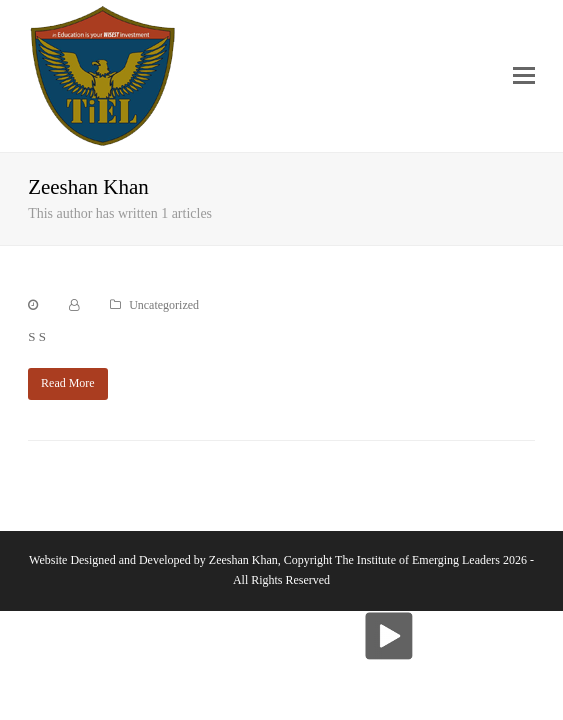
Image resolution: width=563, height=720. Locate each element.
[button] (524, 76)
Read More (68, 383)
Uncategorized (164, 305)
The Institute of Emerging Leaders (417, 560)
